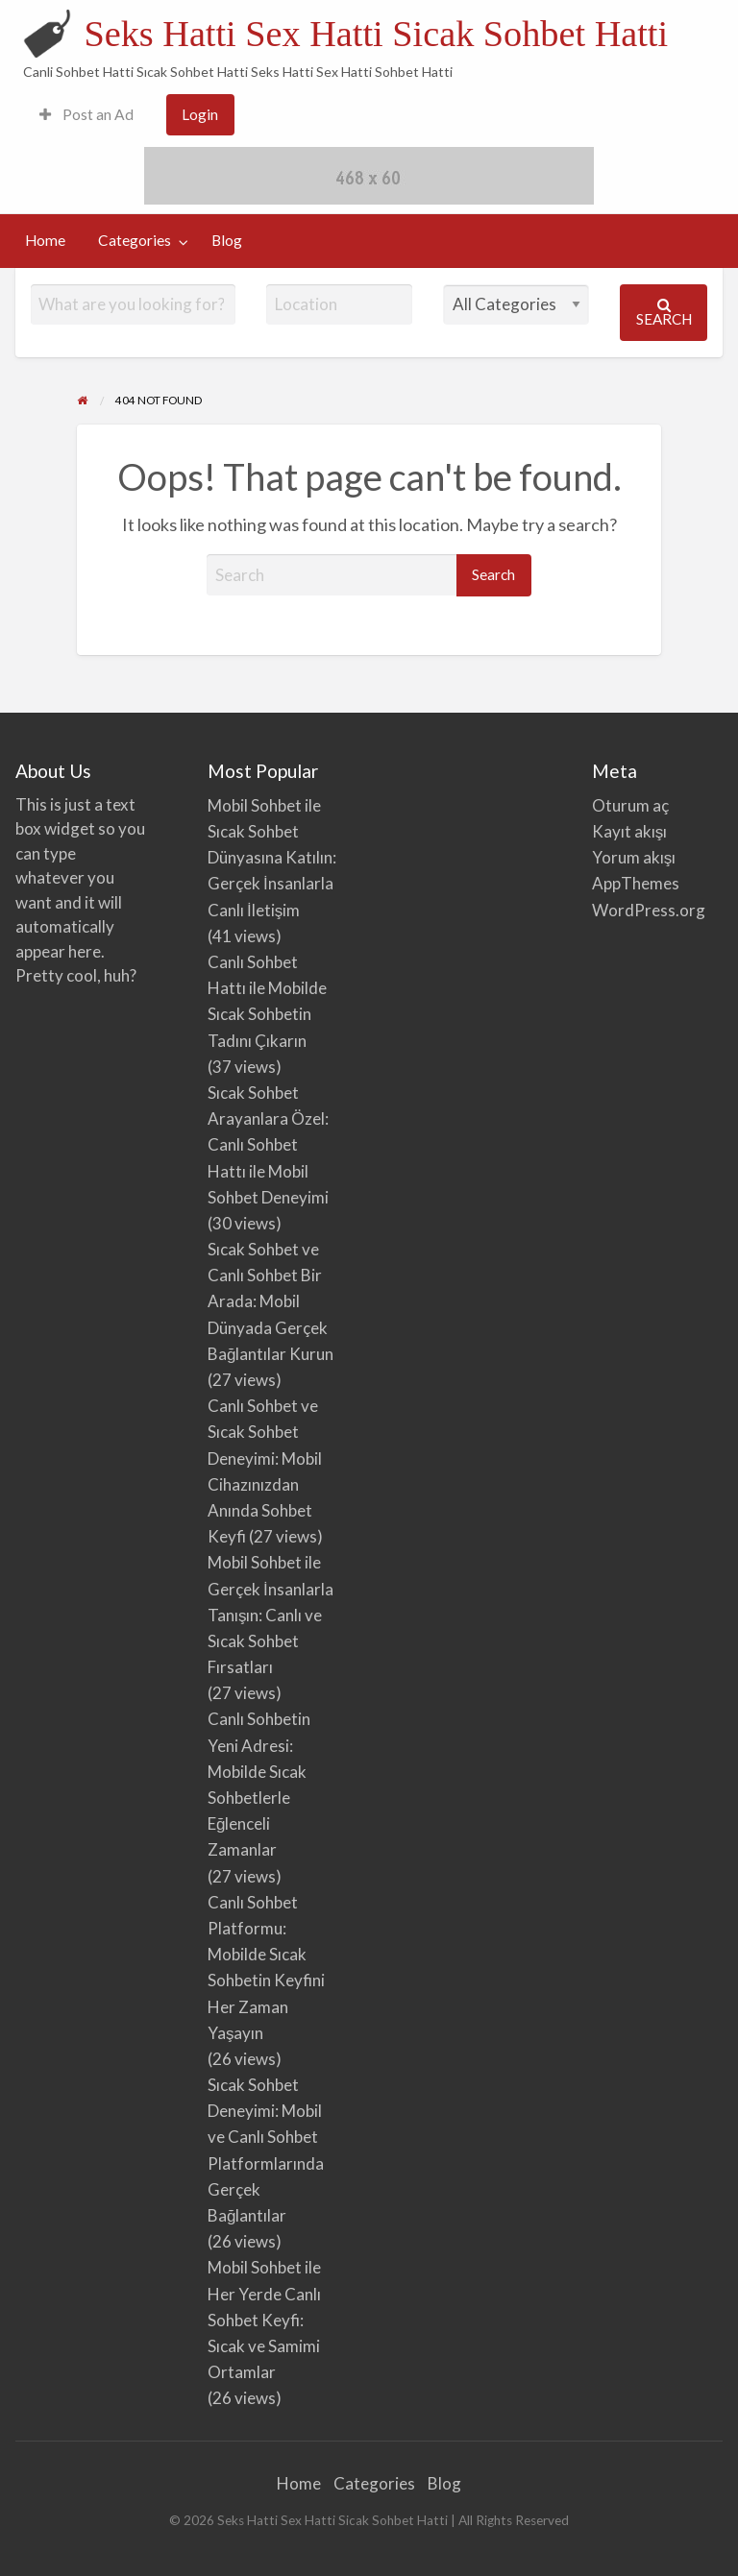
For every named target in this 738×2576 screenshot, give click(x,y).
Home (45, 240)
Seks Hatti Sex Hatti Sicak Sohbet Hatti (376, 33)
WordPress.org (648, 910)
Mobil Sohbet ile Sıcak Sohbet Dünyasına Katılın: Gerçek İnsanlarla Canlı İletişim (272, 857)
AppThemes (635, 883)
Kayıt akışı (630, 831)
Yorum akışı (634, 857)
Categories (134, 240)
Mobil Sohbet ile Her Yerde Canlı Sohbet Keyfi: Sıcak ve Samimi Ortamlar (264, 2319)
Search (664, 313)
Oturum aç (630, 805)
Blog (226, 240)
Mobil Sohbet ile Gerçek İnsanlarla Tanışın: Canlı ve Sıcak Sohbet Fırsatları (270, 1614)
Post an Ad (86, 114)
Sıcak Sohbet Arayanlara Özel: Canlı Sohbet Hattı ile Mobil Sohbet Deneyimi (268, 1144)
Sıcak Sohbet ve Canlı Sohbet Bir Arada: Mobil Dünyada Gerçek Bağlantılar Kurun (270, 1301)
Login (200, 114)
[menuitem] (86, 115)
